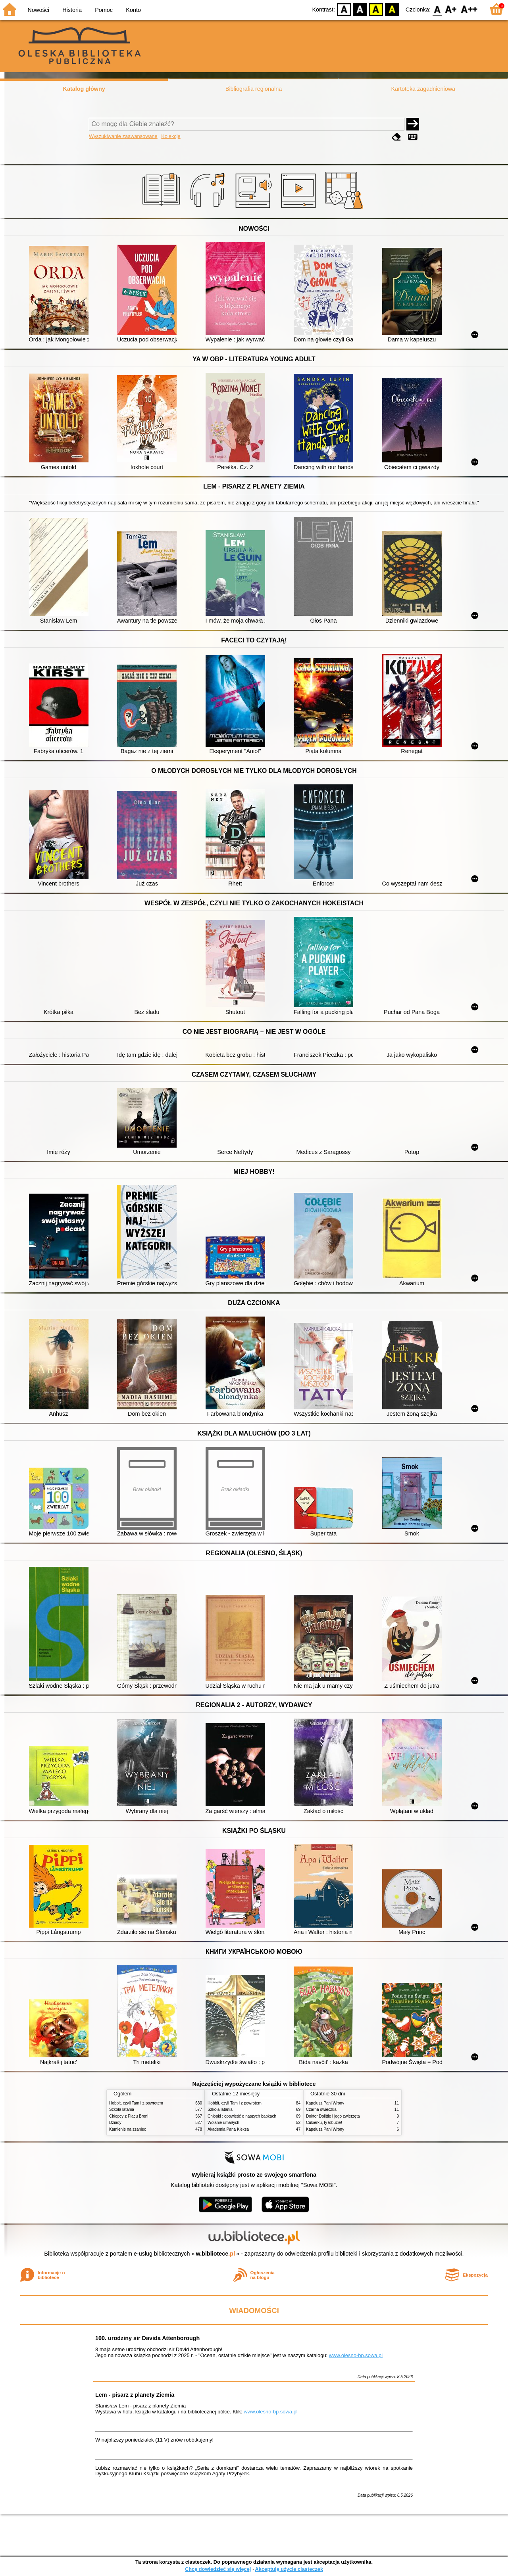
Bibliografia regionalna (253, 89)
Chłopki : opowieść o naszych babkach (242, 2116)
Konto (133, 10)
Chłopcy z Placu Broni (128, 2116)
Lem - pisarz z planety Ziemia (134, 2395)
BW (360, 9)
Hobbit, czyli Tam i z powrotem (136, 2103)
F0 (437, 9)
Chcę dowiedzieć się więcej (218, 2569)
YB (376, 9)
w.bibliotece (215, 2253)
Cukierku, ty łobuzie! (324, 2122)
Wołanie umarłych (223, 2122)
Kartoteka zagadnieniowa (423, 89)
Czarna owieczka (321, 2109)
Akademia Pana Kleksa (228, 2129)
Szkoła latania (121, 2109)
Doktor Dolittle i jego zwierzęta (333, 2116)
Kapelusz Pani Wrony (325, 2103)
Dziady (115, 2122)
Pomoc (104, 10)
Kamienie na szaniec (127, 2129)
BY (392, 9)
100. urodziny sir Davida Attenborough (147, 2338)
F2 (469, 9)
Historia (72, 10)
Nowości (38, 10)
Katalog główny (84, 89)
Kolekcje (170, 136)
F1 (451, 9)
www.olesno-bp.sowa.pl (356, 2355)
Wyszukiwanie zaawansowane (123, 136)
